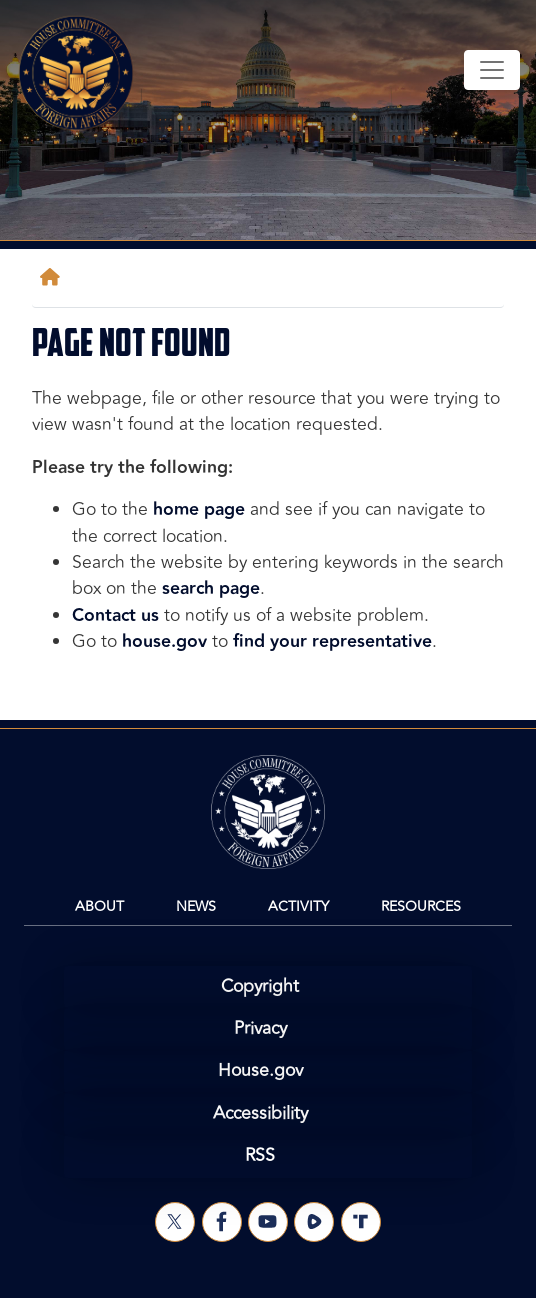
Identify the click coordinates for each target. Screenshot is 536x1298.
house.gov (164, 641)
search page (211, 588)
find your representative (332, 641)
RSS (260, 1155)
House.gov (260, 1070)
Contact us (115, 615)
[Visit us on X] (175, 1222)
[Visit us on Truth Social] (361, 1222)
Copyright (260, 986)
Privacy (260, 1028)
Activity (298, 906)
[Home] (54, 277)
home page (199, 509)
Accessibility (260, 1113)
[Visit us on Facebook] (222, 1222)
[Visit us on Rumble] (314, 1222)
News (196, 906)
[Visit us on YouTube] (268, 1222)
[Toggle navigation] (492, 70)
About (99, 906)
